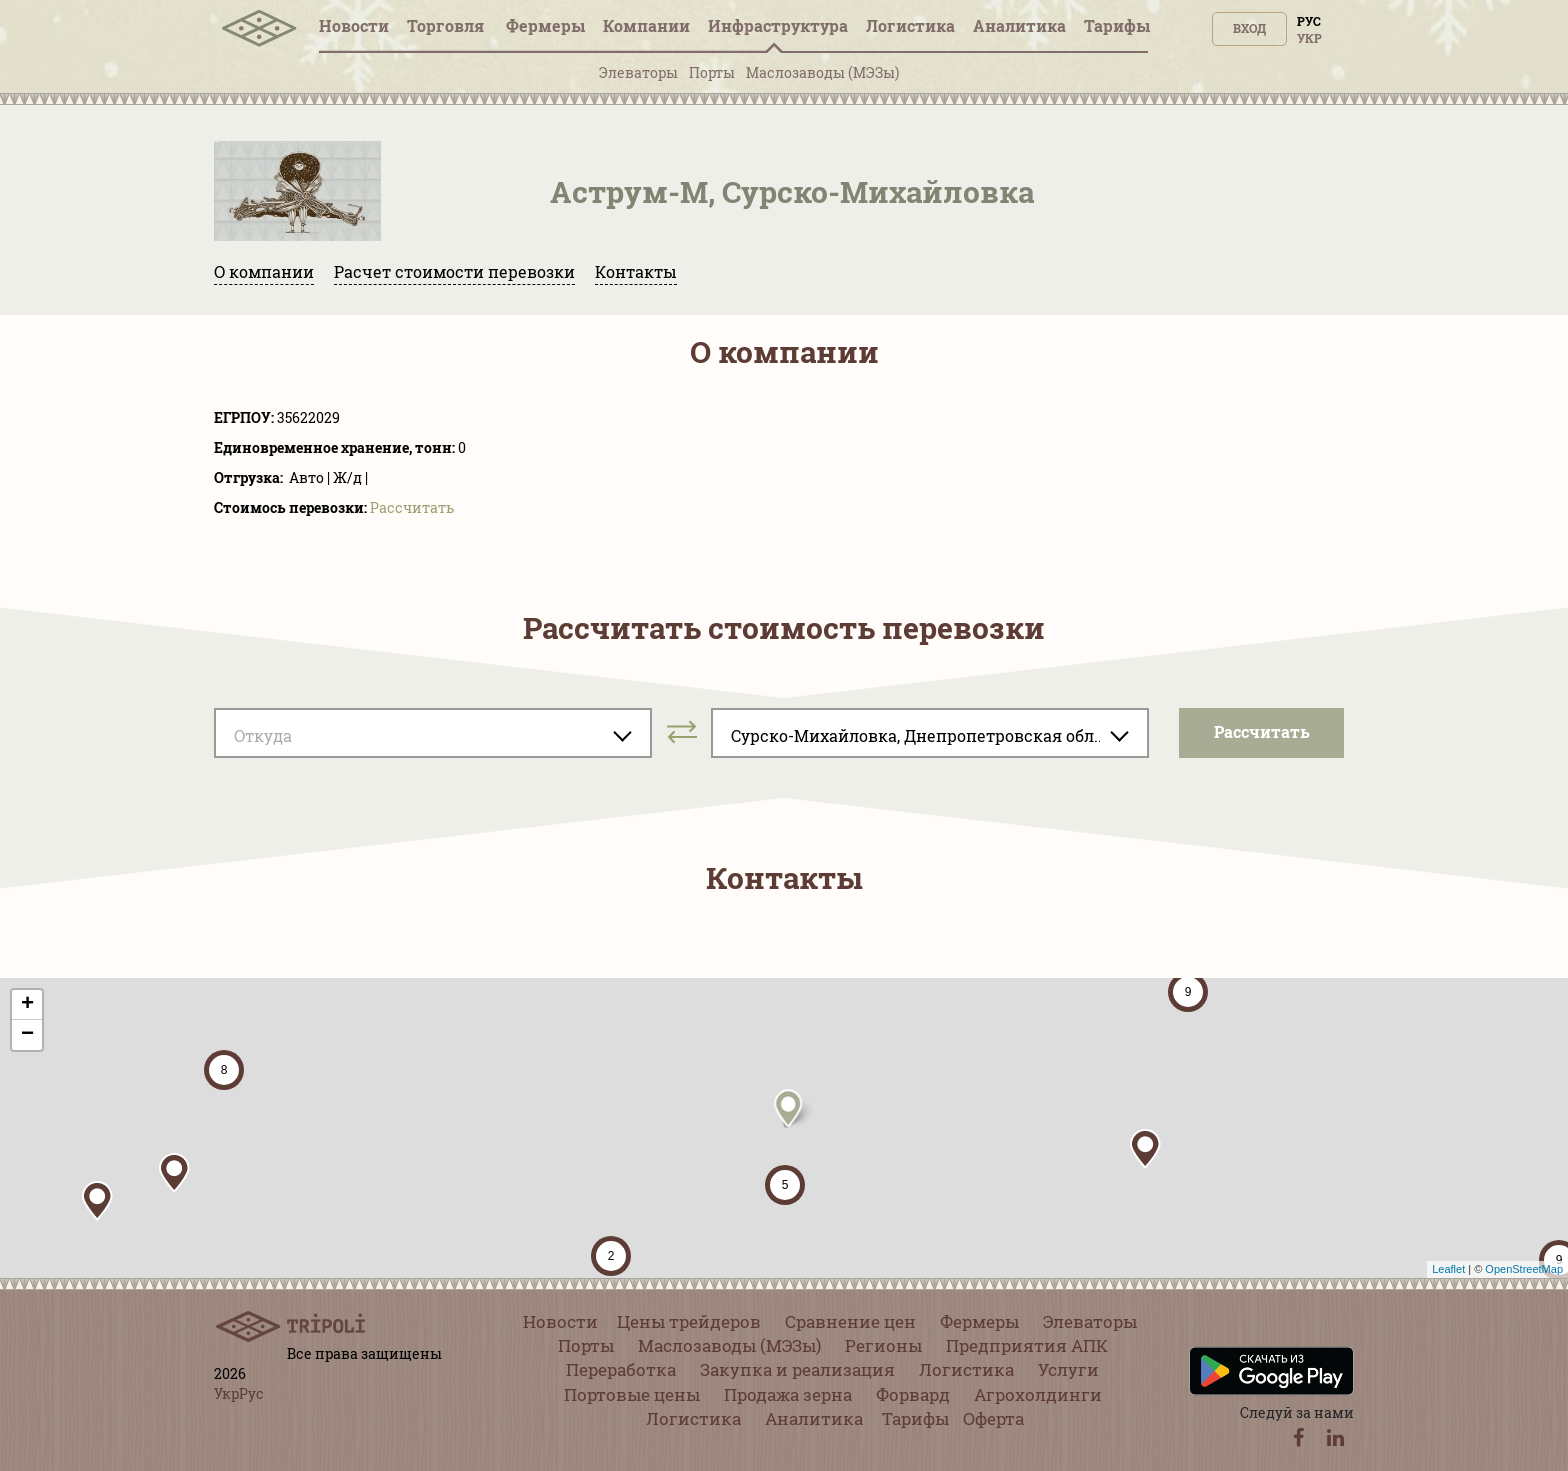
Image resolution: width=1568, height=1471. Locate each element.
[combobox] (433, 733)
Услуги (1068, 1369)
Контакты (636, 271)
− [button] (27, 1035)
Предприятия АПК (1027, 1345)
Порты (712, 72)
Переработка (621, 1369)
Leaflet (1448, 1269)
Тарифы (1117, 25)
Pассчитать (412, 507)
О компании (264, 271)
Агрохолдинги (1038, 1394)
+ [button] (27, 1005)
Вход (1249, 28)
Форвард (913, 1394)
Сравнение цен (850, 1321)
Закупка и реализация (797, 1369)
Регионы (883, 1345)
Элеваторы (638, 72)
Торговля (447, 25)
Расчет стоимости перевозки (454, 271)
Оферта (993, 1418)
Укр (1309, 38)
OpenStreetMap (1524, 1269)
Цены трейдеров (689, 1321)
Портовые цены (632, 1394)
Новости (354, 25)
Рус (1309, 21)
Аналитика (1019, 25)
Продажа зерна (788, 1394)
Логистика (910, 25)
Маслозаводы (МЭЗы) (822, 72)
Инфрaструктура (778, 25)
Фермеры (545, 25)
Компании (646, 25)
